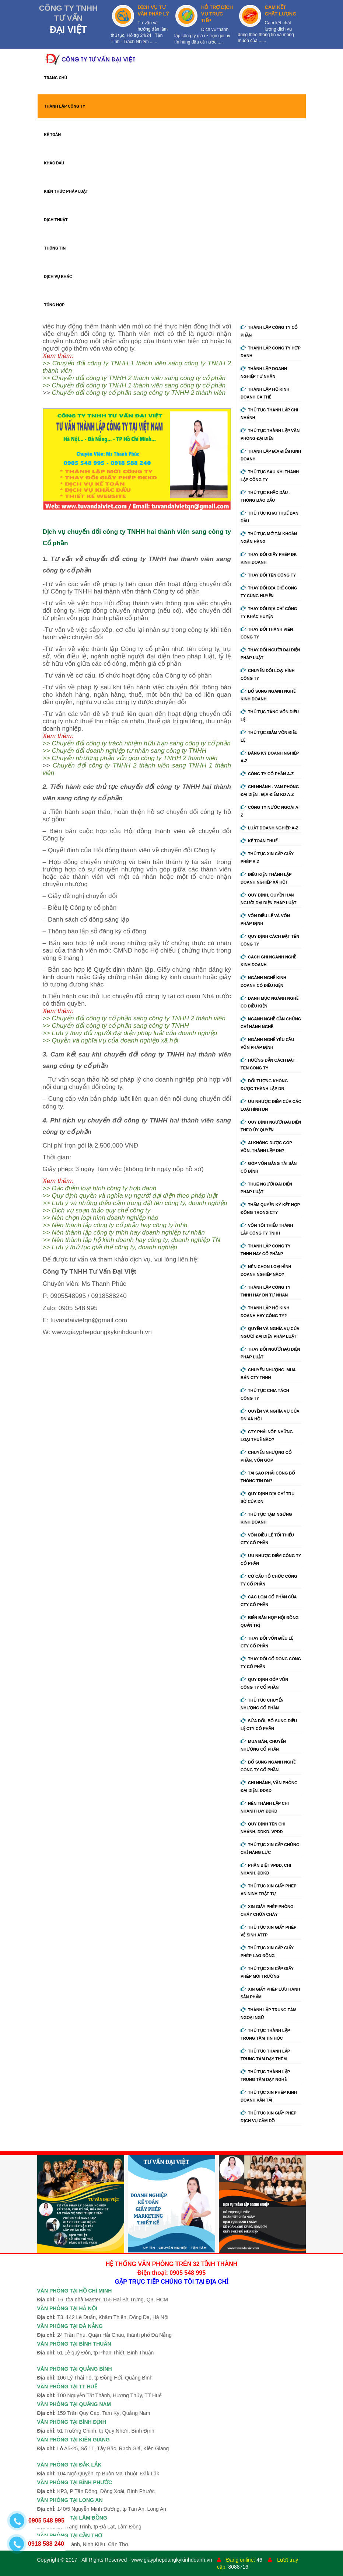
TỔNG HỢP (54, 305)
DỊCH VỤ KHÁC (58, 276)
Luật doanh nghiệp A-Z (269, 828)
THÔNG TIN (55, 248)
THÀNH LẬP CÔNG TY (64, 106)
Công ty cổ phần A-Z (267, 774)
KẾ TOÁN (52, 134)
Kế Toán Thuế (259, 841)
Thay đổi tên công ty (268, 575)
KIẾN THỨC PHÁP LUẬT (66, 191)
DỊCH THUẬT (56, 219)
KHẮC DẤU (54, 163)
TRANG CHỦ (55, 78)
